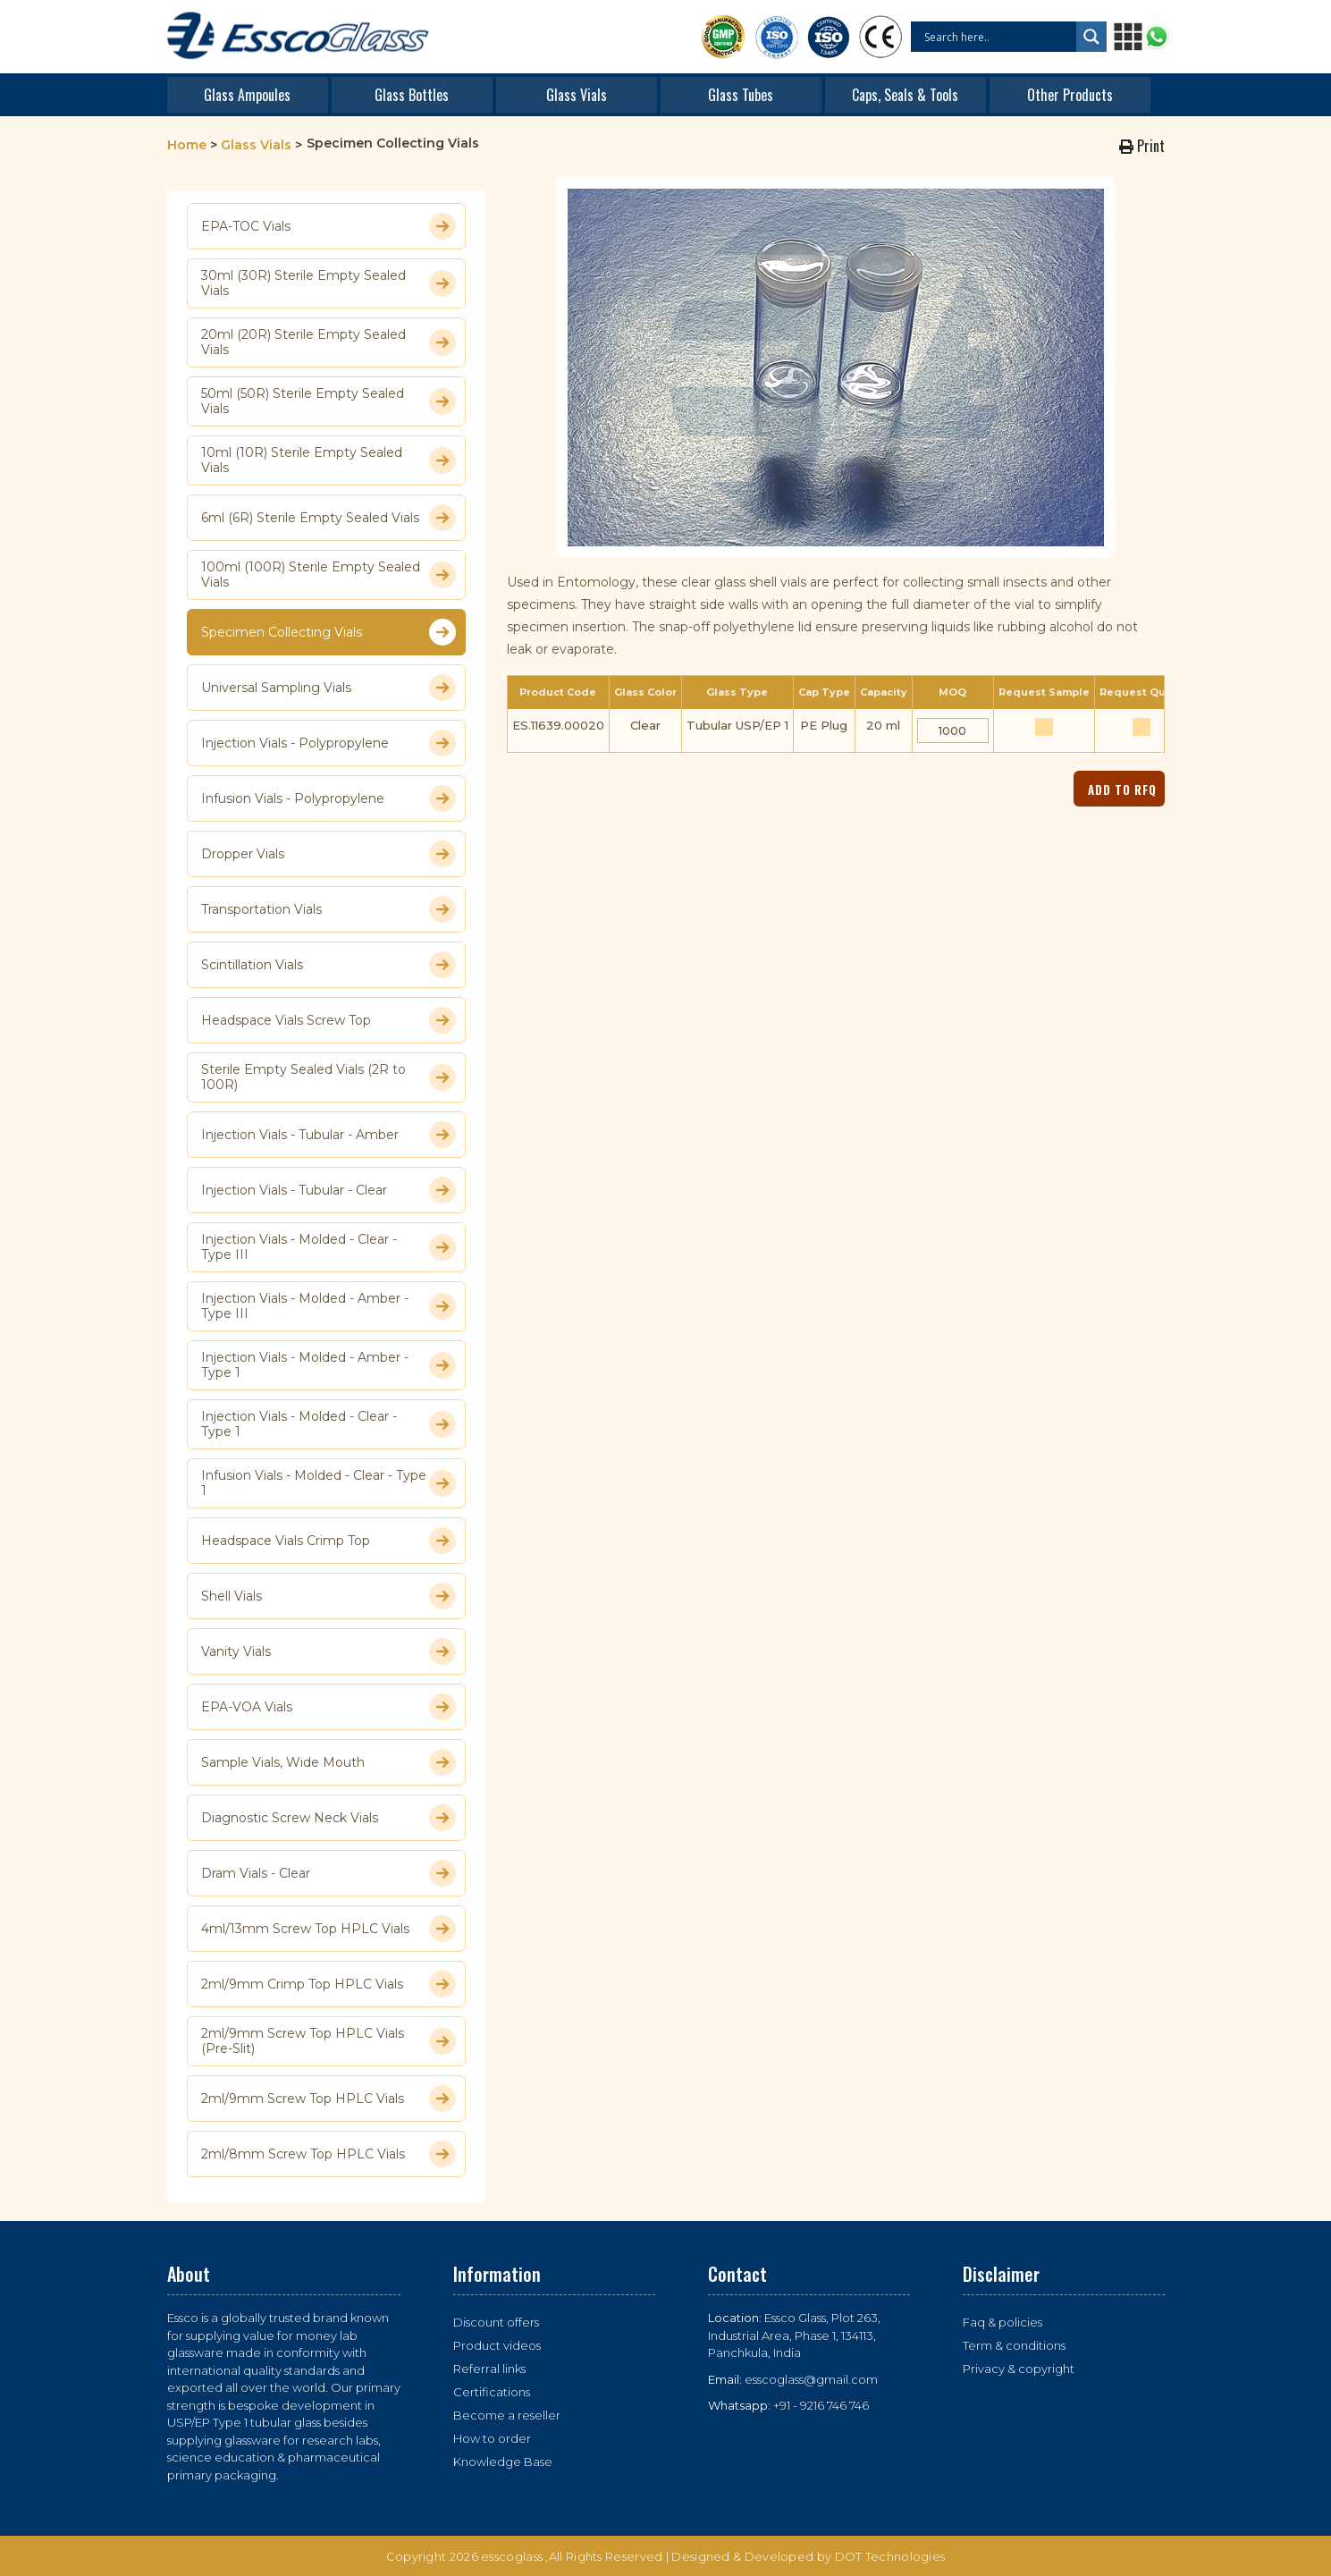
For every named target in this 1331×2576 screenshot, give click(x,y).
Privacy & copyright (1018, 2368)
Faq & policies (1002, 2322)
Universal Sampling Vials (328, 687)
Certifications (491, 2392)
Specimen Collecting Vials (328, 632)
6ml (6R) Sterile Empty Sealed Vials (328, 517)
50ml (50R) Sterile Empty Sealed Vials (328, 401)
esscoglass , (515, 2556)
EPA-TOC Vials (328, 226)
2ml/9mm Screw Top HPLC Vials (328, 2098)
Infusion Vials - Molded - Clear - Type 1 (328, 1483)
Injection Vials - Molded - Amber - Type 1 (328, 1365)
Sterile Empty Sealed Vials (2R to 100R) (328, 1077)
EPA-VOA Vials (328, 1706)
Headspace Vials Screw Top (328, 1020)
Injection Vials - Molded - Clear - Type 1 (328, 1424)
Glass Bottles (412, 95)
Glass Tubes (740, 95)
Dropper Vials (328, 853)
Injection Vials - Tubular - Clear (328, 1190)
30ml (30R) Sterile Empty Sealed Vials (328, 283)
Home (186, 145)
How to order (492, 2438)
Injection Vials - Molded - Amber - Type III (328, 1306)
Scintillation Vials (328, 964)
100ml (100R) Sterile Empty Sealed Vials (328, 575)
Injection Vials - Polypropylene (328, 743)
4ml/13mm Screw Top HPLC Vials (328, 1928)
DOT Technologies (890, 2556)
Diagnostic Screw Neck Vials (328, 1817)
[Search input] (998, 36)
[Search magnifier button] (1091, 36)
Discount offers (496, 2322)
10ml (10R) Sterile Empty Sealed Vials (328, 460)
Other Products (1070, 95)
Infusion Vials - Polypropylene (328, 798)
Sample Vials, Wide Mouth (328, 1762)
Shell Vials (328, 1596)
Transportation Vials (328, 909)
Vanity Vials (328, 1651)
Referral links (489, 2368)
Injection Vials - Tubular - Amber (328, 1134)
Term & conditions (1014, 2345)
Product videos (497, 2345)
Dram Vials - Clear (328, 1873)
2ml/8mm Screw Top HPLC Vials (328, 2154)
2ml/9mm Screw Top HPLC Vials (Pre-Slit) (328, 2041)
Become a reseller (506, 2415)
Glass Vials (576, 95)
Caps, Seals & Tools (905, 95)
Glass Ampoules (247, 95)
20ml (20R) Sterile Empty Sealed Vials (328, 342)
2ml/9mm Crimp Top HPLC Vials (328, 1984)
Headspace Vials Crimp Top (328, 1540)
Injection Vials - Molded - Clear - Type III (328, 1247)
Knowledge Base (502, 2461)
